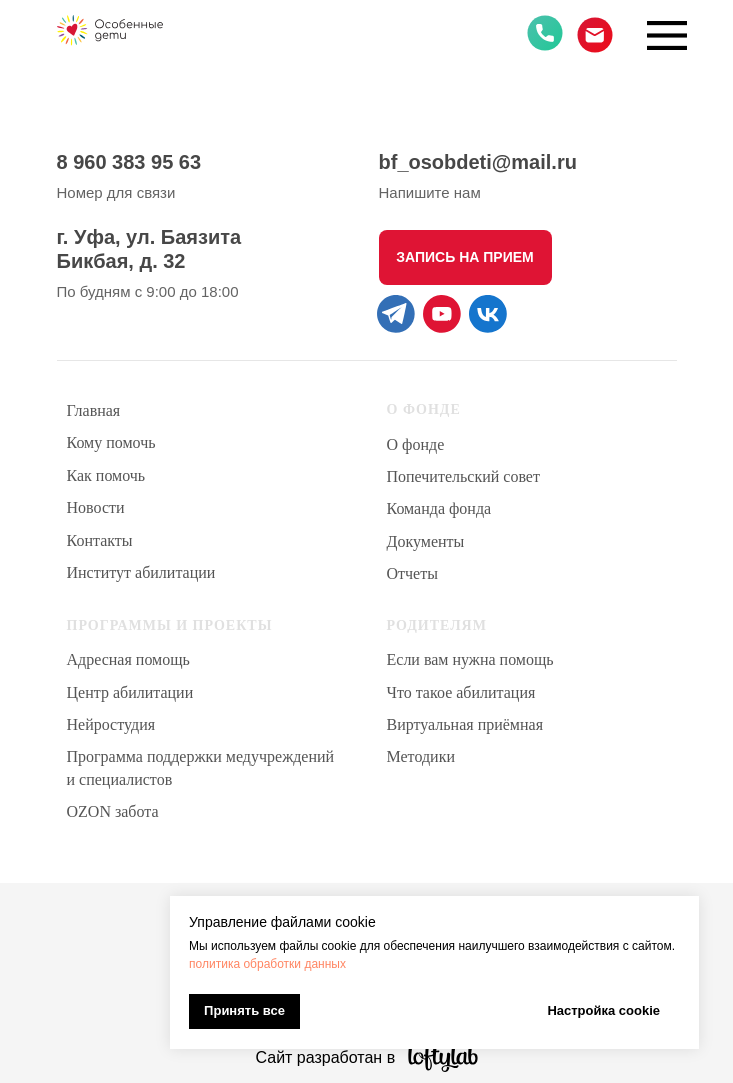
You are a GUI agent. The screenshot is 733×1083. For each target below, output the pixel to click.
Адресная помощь (128, 659)
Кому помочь (111, 442)
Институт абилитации (141, 572)
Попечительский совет (463, 476)
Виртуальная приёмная (465, 724)
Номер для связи (116, 192)
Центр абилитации (130, 692)
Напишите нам (430, 192)
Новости (96, 507)
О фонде (416, 444)
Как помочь (106, 475)
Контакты (100, 540)
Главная (94, 410)
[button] (465, 257)
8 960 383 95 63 (129, 162)
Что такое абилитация (461, 692)
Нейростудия (111, 724)
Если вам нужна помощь (470, 659)
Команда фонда (439, 508)
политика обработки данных (267, 964)
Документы (426, 541)
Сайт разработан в (326, 1057)
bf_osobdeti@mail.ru (478, 162)
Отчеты (412, 573)
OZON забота (113, 811)
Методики (421, 756)
